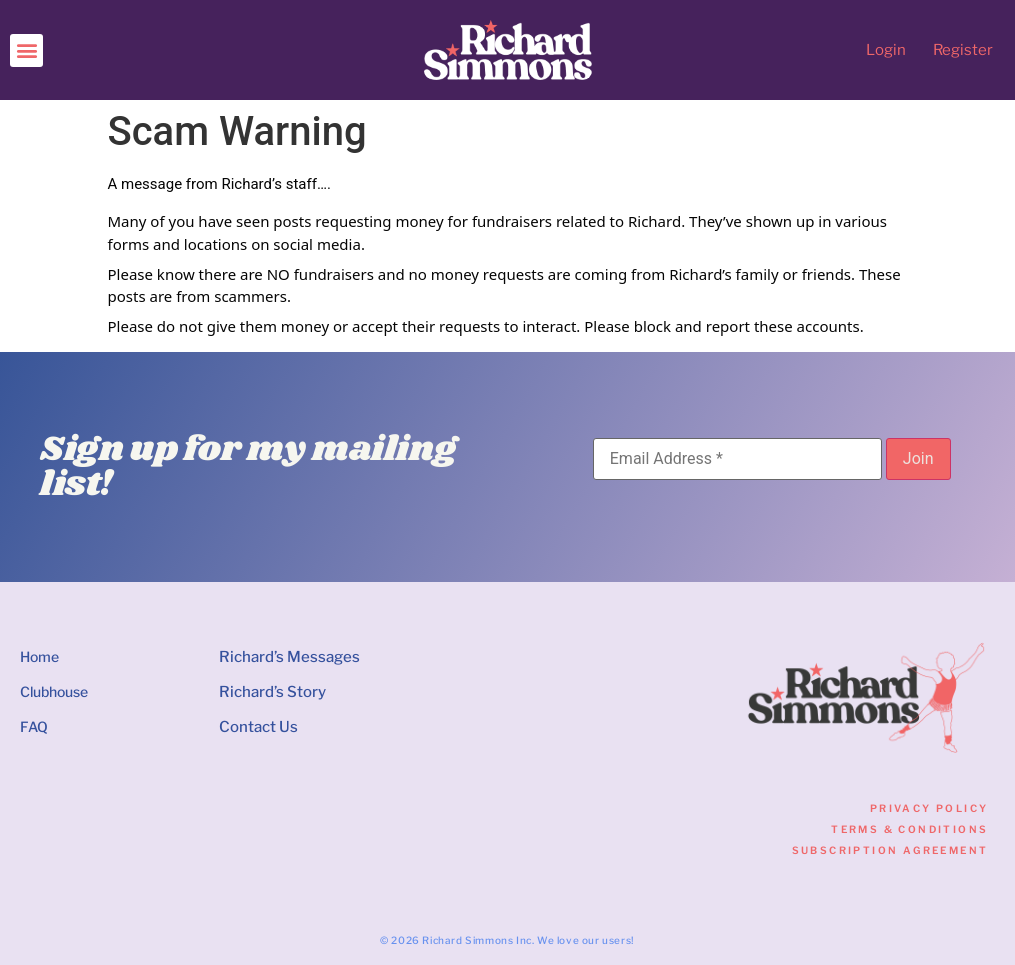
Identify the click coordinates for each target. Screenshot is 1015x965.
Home (39, 656)
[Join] (918, 459)
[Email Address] (737, 459)
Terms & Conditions (909, 829)
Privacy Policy (929, 808)
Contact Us (258, 727)
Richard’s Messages (289, 657)
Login (886, 50)
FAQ (34, 726)
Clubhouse (54, 691)
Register (963, 50)
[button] (26, 50)
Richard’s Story (272, 692)
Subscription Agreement (890, 850)
